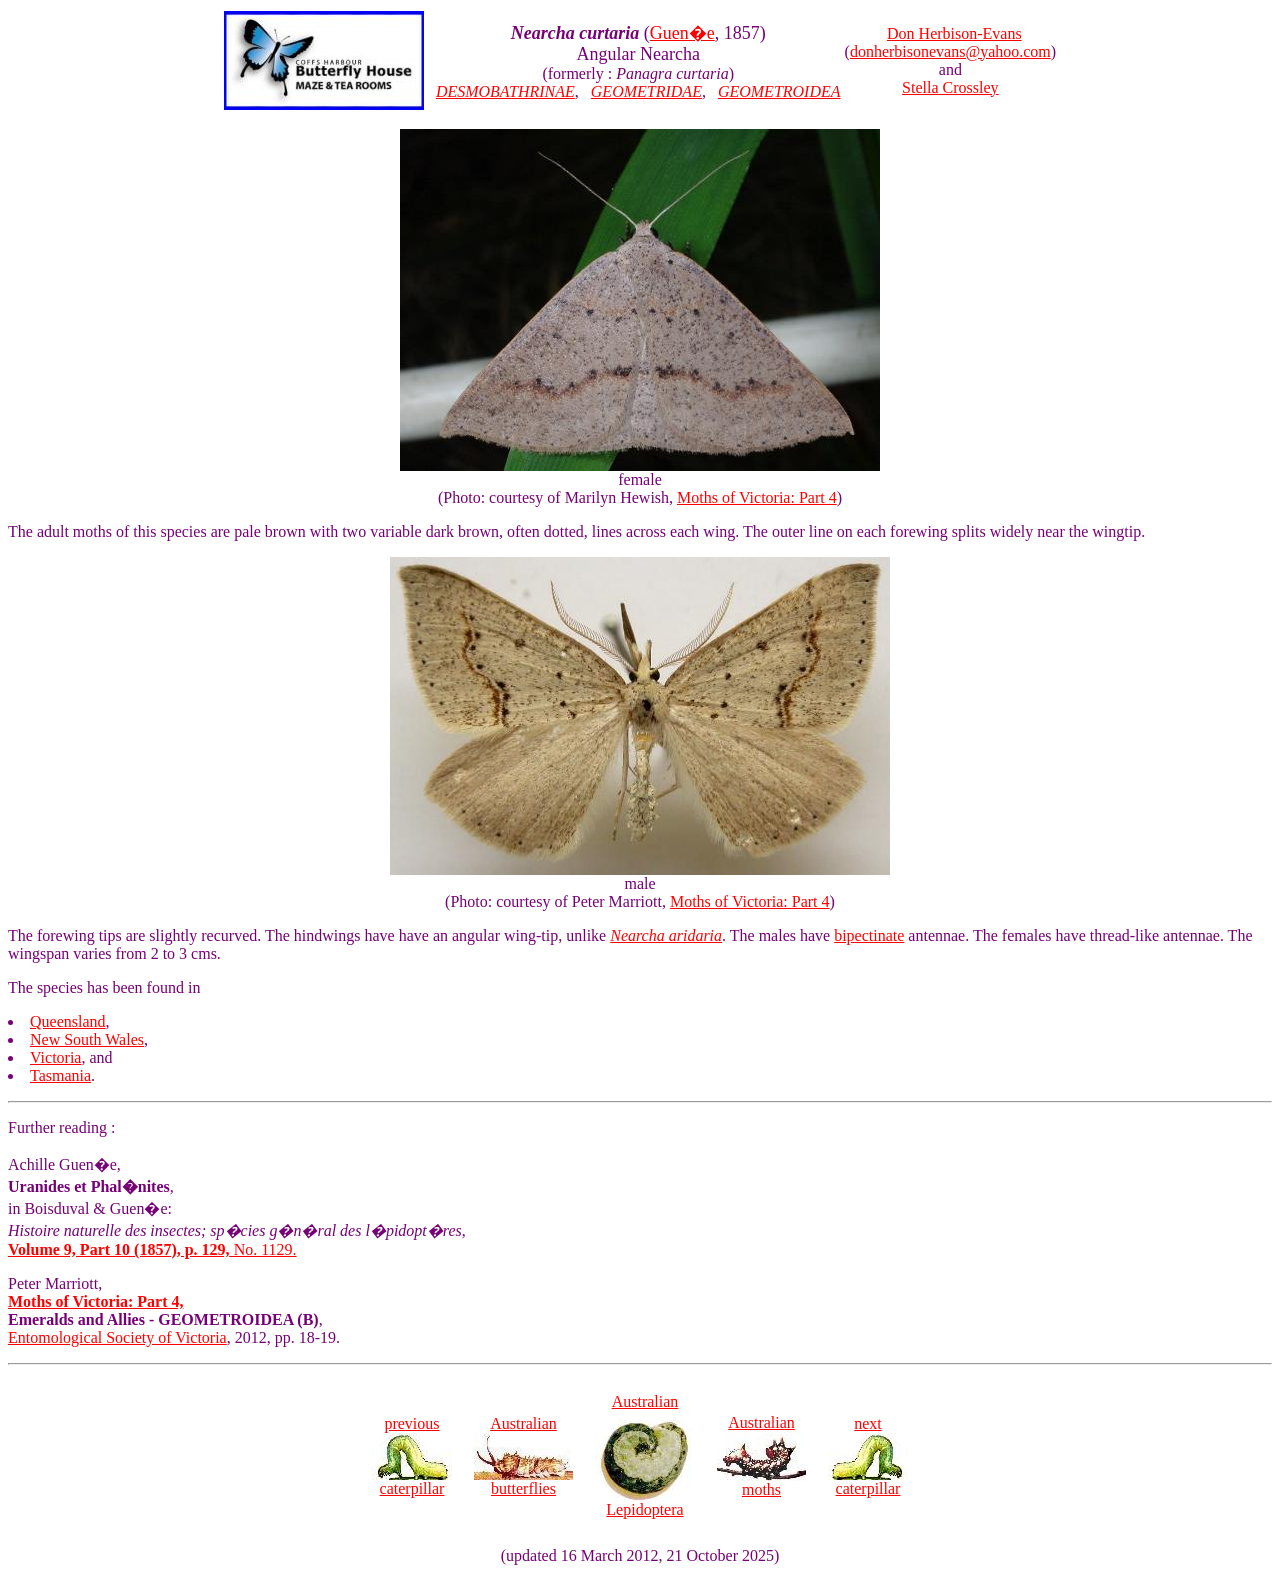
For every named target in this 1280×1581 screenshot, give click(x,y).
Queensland (68, 1021)
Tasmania (60, 1075)
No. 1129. (152, 1249)
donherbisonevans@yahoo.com (950, 51)
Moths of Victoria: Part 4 (757, 497)
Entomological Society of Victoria (117, 1337)
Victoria (55, 1057)
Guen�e (682, 33)
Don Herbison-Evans (954, 33)
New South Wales (87, 1039)
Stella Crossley (950, 87)
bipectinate (869, 935)
